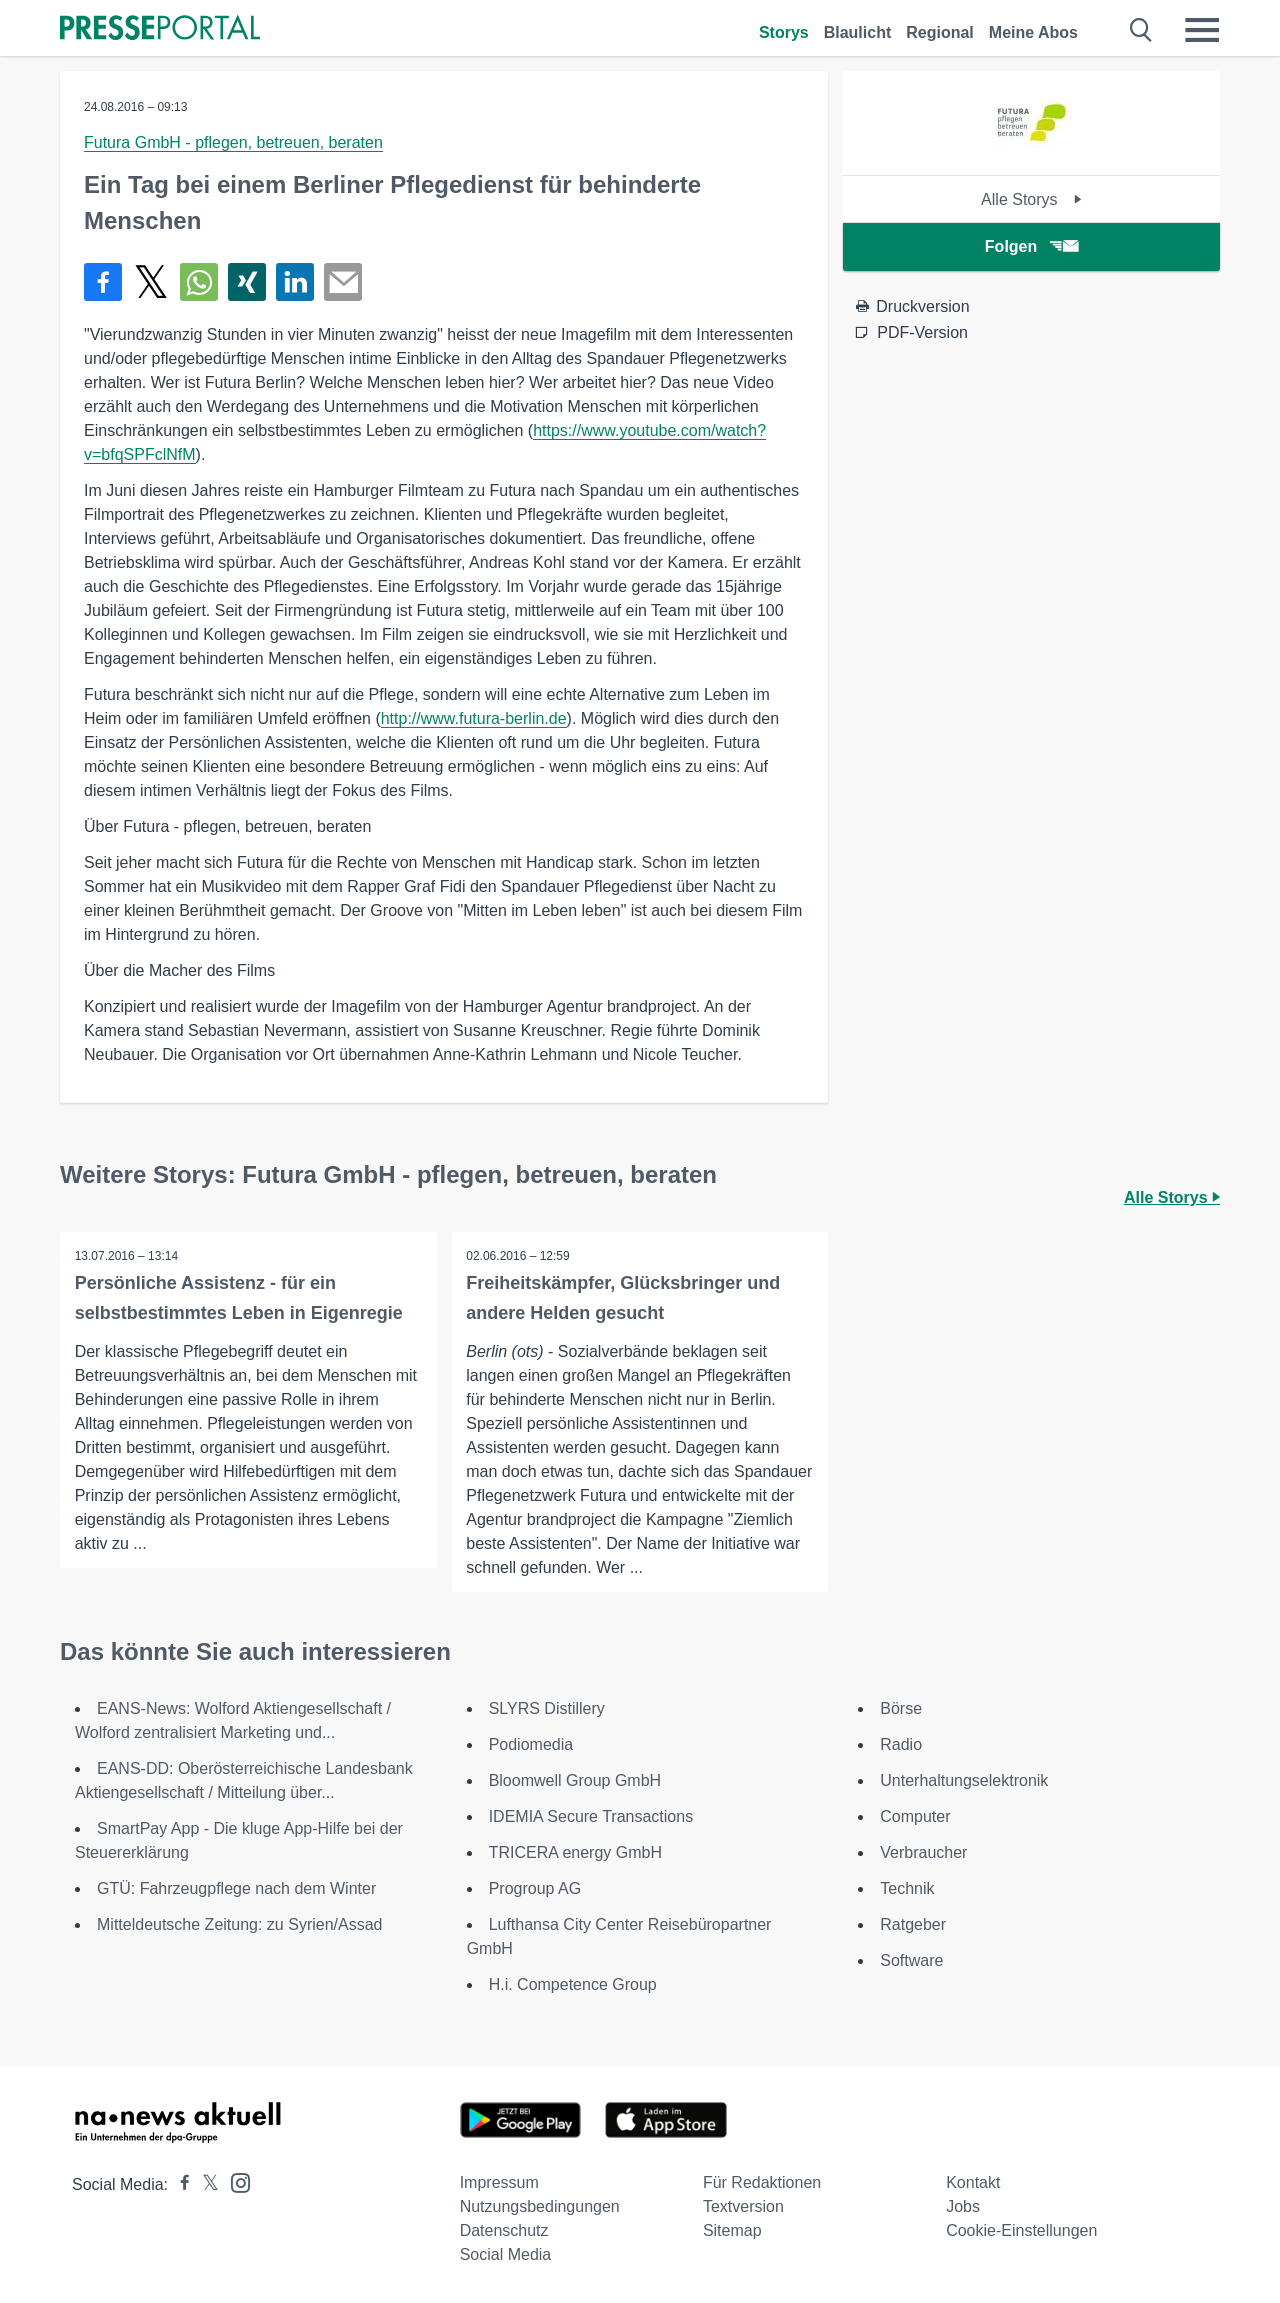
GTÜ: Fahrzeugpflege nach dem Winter (236, 1888)
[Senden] (343, 282)
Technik (907, 1888)
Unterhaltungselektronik (964, 1780)
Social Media (506, 2254)
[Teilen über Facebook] (103, 282)
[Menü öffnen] (1202, 30)
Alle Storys (1031, 199)
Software (911, 1960)
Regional (940, 32)
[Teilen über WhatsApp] (199, 282)
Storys (784, 32)
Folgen (1031, 246)
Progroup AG (535, 1888)
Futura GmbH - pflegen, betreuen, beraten (233, 142)
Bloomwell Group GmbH (575, 1780)
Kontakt (973, 2182)
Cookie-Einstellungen (1021, 2230)
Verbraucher (923, 1852)
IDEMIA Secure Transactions (591, 1816)
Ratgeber (913, 1924)
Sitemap (732, 2230)
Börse (901, 1708)
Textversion (743, 2206)
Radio (901, 1744)
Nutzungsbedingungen (540, 2206)
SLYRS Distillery (547, 1708)
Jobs (963, 2206)
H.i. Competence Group (573, 1984)
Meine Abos (1033, 32)
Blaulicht (858, 32)
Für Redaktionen (762, 2182)
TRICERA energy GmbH (575, 1852)
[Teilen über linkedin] (295, 282)
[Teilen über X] (151, 282)
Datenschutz (504, 2230)
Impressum (499, 2182)
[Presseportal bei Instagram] (234, 2181)
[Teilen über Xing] (247, 282)
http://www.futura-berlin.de (474, 718)
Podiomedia (531, 1744)
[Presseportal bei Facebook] (179, 2184)
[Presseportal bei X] (204, 2184)
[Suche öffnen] (1141, 30)
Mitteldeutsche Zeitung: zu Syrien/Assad (239, 1924)
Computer (915, 1816)
